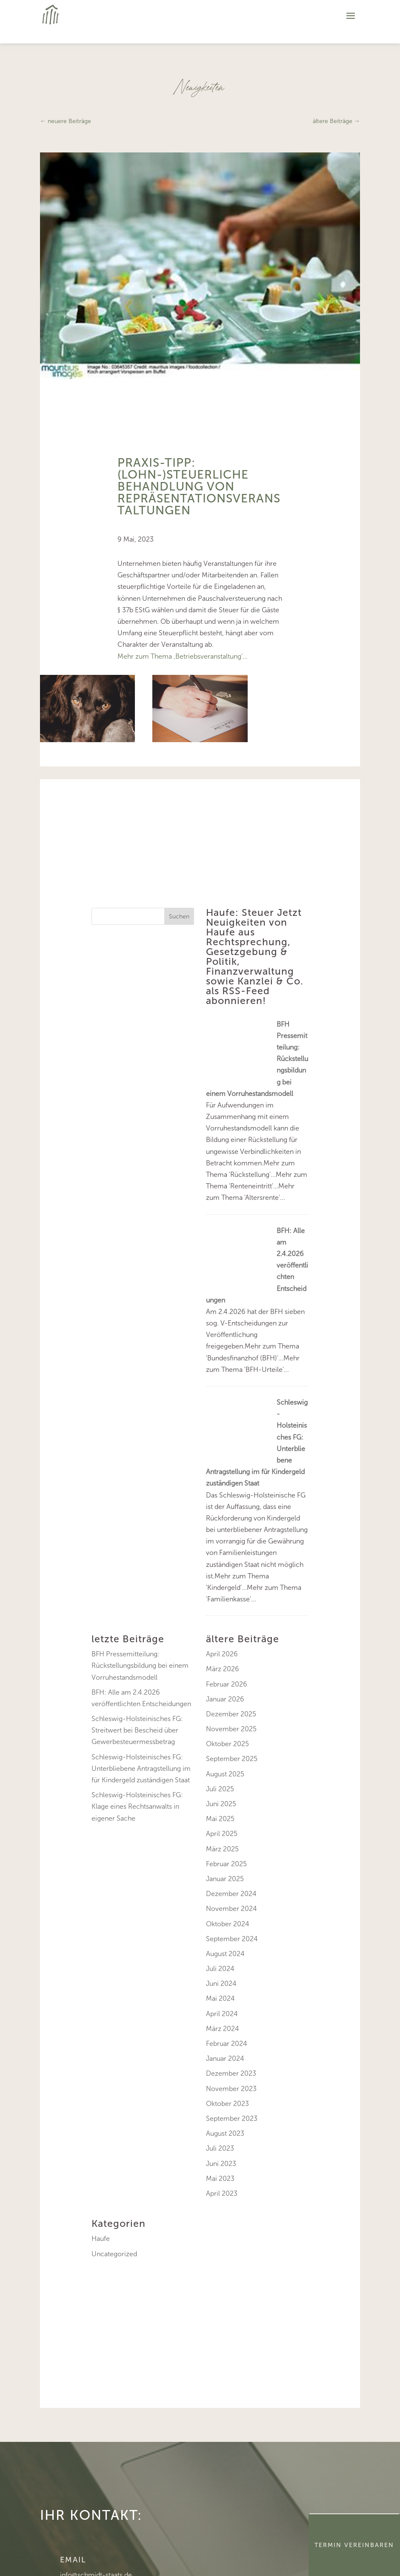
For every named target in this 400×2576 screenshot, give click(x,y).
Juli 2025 (220, 1789)
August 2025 (225, 1774)
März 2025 (222, 1849)
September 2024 (232, 1939)
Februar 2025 (226, 1864)
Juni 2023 (221, 2164)
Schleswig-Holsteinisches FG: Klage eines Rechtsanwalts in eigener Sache (137, 1806)
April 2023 (221, 2193)
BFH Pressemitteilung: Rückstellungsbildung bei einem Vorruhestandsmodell (140, 1665)
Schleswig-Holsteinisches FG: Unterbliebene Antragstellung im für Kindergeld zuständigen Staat (141, 1768)
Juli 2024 (220, 1969)
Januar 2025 (225, 1879)
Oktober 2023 (227, 2104)
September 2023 (231, 2118)
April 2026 (222, 1654)
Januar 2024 (225, 2058)
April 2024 (222, 2014)
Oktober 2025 (227, 1744)
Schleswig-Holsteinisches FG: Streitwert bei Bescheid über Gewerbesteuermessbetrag (137, 1730)
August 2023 (225, 2133)
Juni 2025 (221, 1804)
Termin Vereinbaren (354, 2545)
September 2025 (231, 1759)
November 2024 (231, 1909)
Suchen (179, 916)
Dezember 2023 (231, 2073)
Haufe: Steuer (240, 912)
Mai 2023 (220, 2178)
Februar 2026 (226, 1684)
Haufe (100, 2239)
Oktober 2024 (227, 1924)
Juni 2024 (221, 1983)
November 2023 (231, 2089)
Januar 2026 (225, 1699)
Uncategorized (114, 2254)
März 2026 (222, 1669)
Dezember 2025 (231, 1714)
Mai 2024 (220, 1998)
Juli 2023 (220, 2148)
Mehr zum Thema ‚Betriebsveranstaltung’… (182, 656)
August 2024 (225, 1954)
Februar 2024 (226, 2044)
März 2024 (222, 2029)
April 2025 (221, 1834)
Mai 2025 (220, 1819)
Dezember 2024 (231, 1894)
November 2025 (231, 1729)
